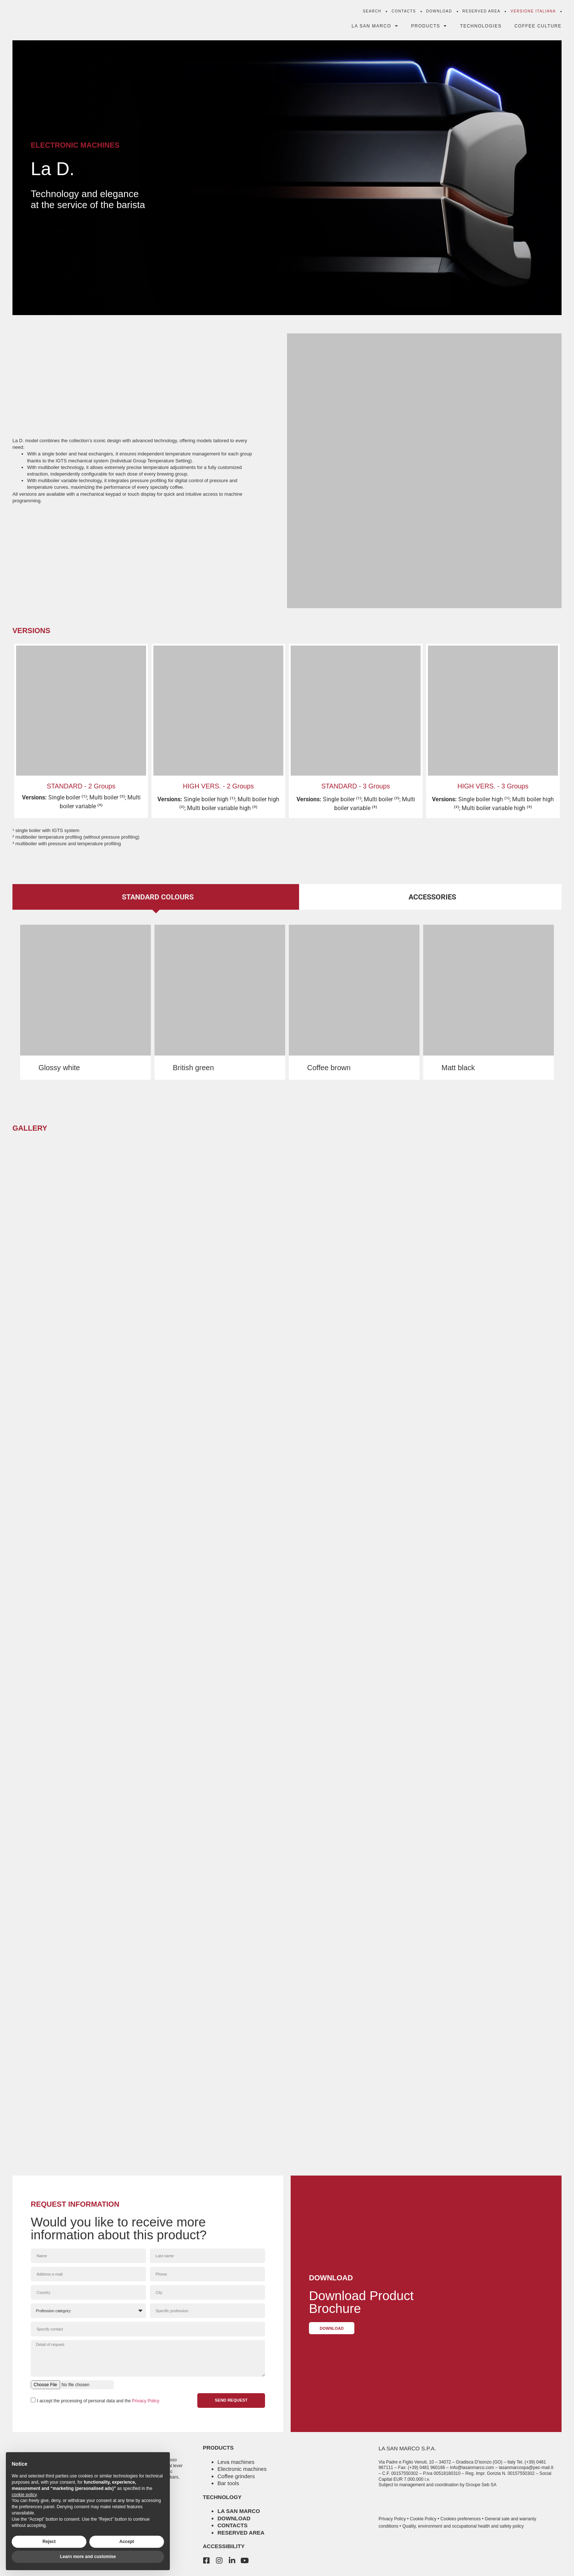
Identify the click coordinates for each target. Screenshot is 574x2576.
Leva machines (235, 2462)
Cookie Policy (423, 2518)
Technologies (481, 27)
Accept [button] (126, 2541)
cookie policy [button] (24, 2494)
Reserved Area (481, 13)
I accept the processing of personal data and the (98, 2402)
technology (222, 2497)
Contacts (404, 13)
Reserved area (240, 2532)
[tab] (155, 897)
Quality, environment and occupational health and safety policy (463, 2526)
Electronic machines (241, 2469)
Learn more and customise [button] (88, 2556)
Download (439, 13)
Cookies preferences (460, 2518)
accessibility (224, 2546)
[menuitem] (533, 12)
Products (429, 27)
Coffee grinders (236, 2476)
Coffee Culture (538, 27)
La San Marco (374, 27)
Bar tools (228, 2483)
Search (372, 13)
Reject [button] (49, 2541)
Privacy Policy (146, 2402)
